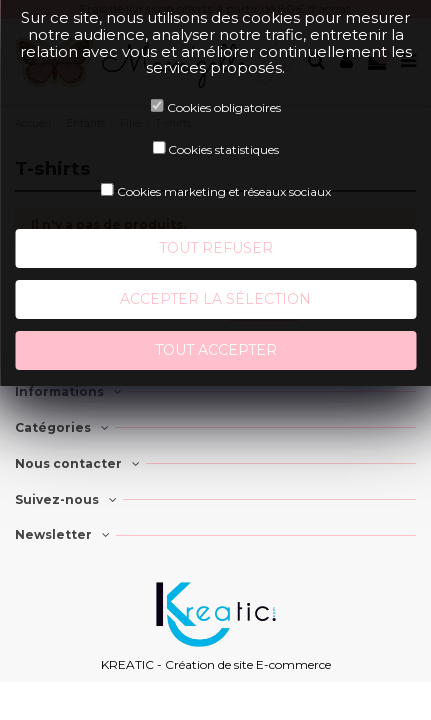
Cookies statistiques (223, 149)
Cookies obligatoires (224, 107)
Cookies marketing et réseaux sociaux (224, 191)
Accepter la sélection (215, 299)
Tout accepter (216, 350)
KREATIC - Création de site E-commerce (216, 664)
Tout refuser (216, 248)
